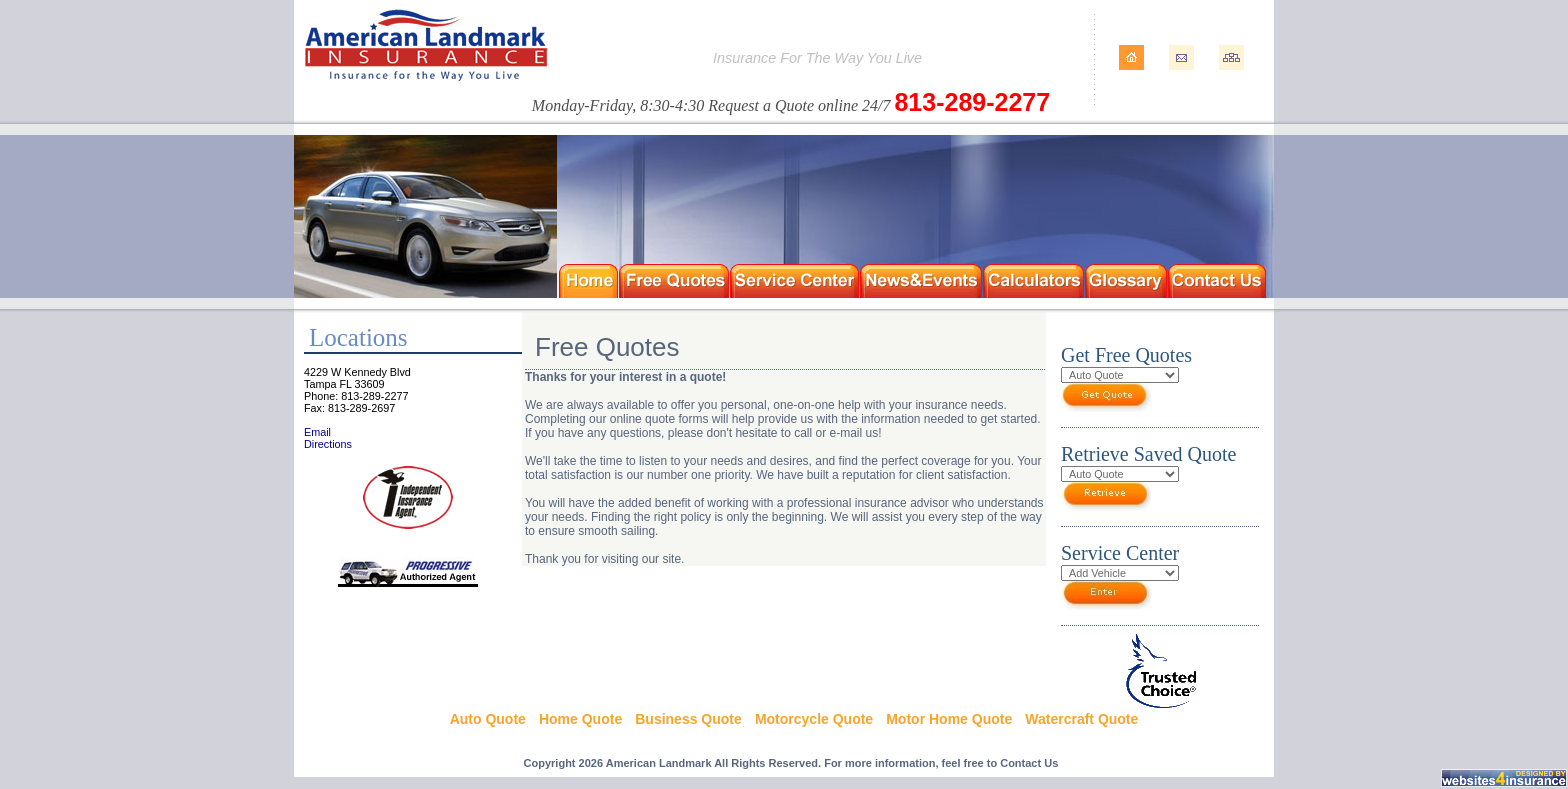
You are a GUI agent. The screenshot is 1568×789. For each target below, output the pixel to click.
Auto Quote (488, 719)
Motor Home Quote (949, 719)
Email (317, 432)
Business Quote (688, 719)
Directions (328, 444)
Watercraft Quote (1081, 719)
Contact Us (1029, 763)
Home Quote (580, 719)
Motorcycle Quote (814, 719)
